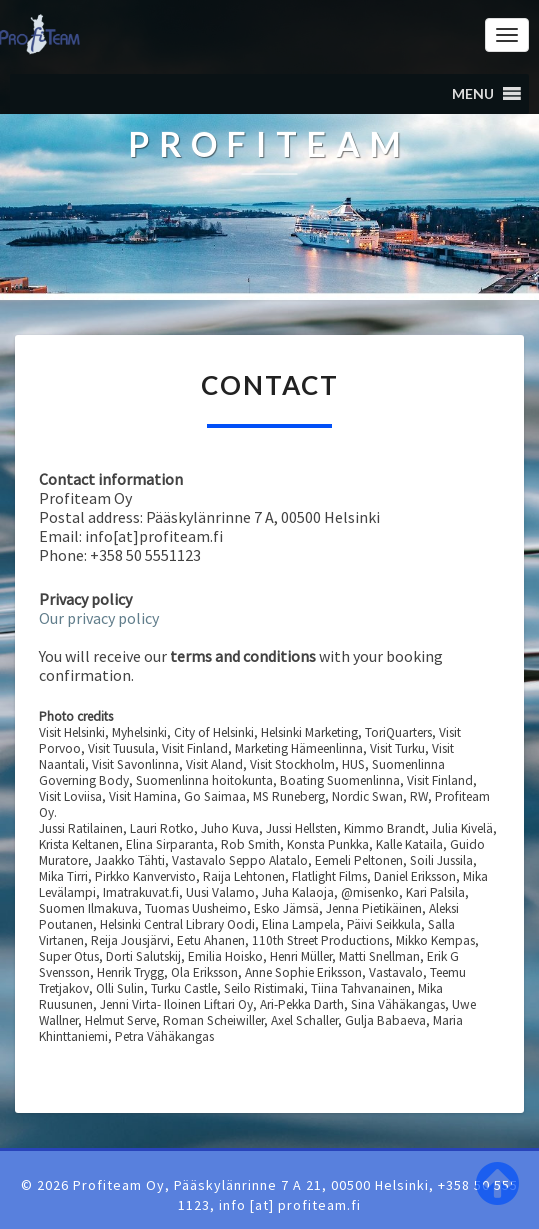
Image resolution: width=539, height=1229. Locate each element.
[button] (473, 94)
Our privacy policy (99, 618)
